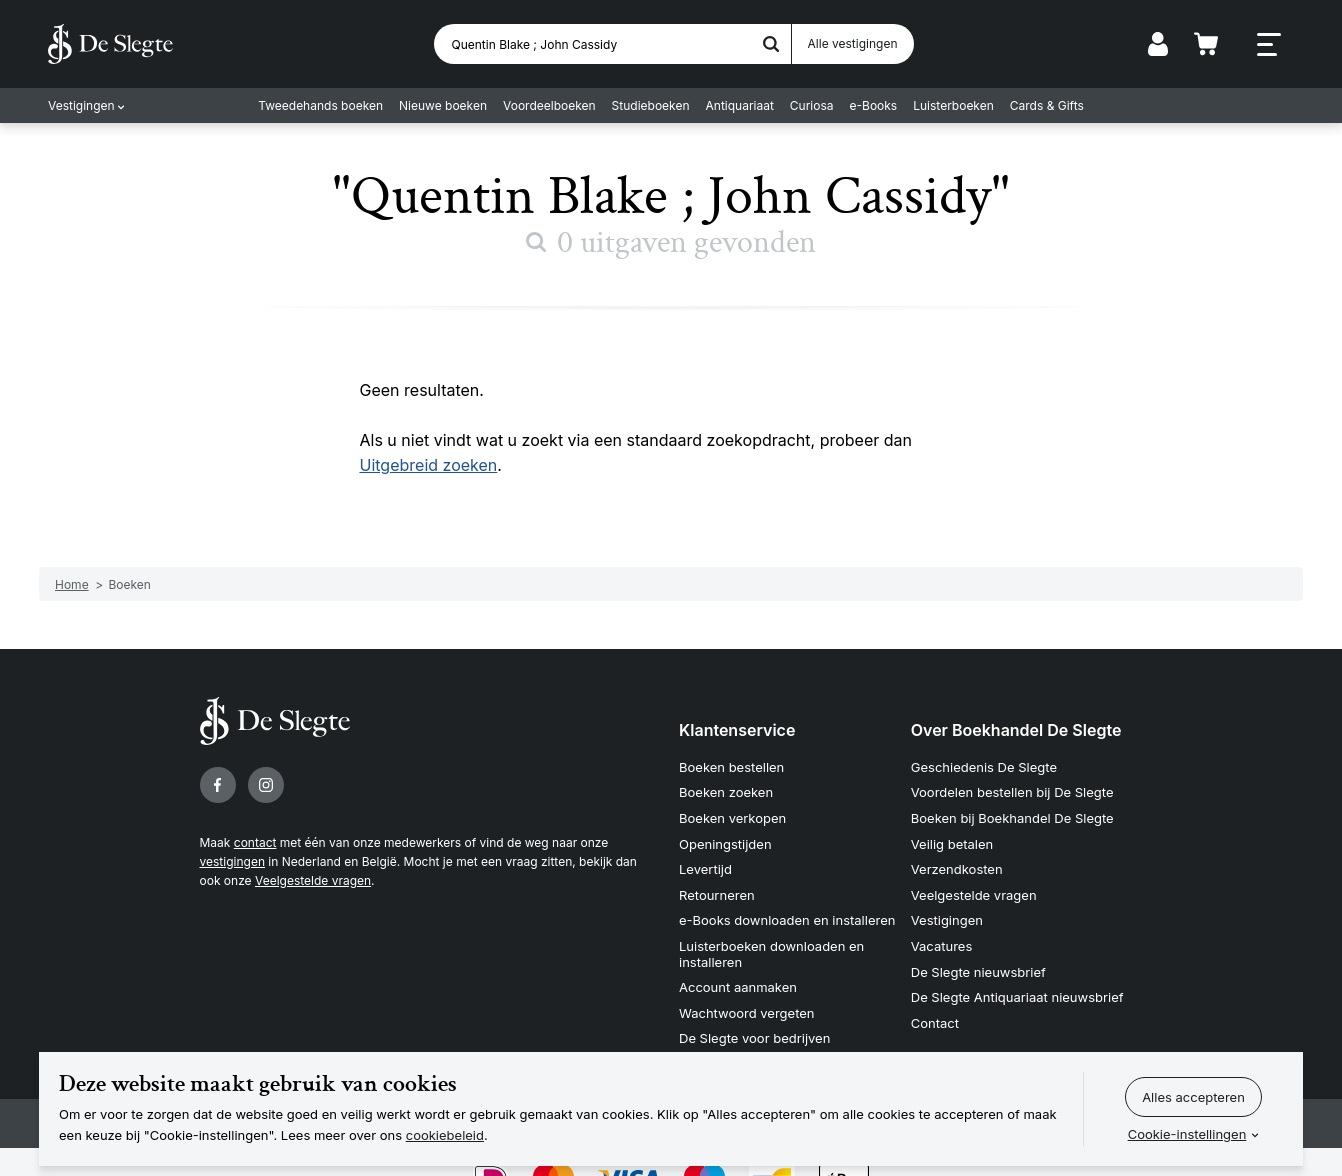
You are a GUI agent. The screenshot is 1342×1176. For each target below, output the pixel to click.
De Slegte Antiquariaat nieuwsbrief (1017, 997)
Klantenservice (737, 730)
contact (255, 842)
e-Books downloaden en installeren (787, 920)
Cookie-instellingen (1187, 1134)
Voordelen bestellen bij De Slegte (1012, 792)
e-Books (874, 105)
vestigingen (232, 861)
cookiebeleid (445, 1135)
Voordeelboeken (549, 105)
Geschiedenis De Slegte (984, 767)
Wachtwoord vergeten (747, 1013)
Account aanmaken (738, 987)
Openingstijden (725, 844)
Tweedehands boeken (320, 105)
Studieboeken (651, 105)
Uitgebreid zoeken (429, 465)
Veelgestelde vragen (313, 880)
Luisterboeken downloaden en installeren (771, 954)
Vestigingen (81, 105)
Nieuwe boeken (443, 105)
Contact (935, 1023)
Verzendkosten (957, 869)
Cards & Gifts (1047, 105)
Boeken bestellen (731, 767)
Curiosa (812, 105)
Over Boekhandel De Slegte (1016, 730)
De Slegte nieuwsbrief (978, 972)
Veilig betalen (952, 844)
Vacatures (942, 946)
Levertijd (705, 869)
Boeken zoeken (726, 792)
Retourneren (717, 895)
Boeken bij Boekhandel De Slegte (1012, 818)
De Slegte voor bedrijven (754, 1038)
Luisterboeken (953, 105)
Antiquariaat (740, 105)
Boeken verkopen (732, 818)
